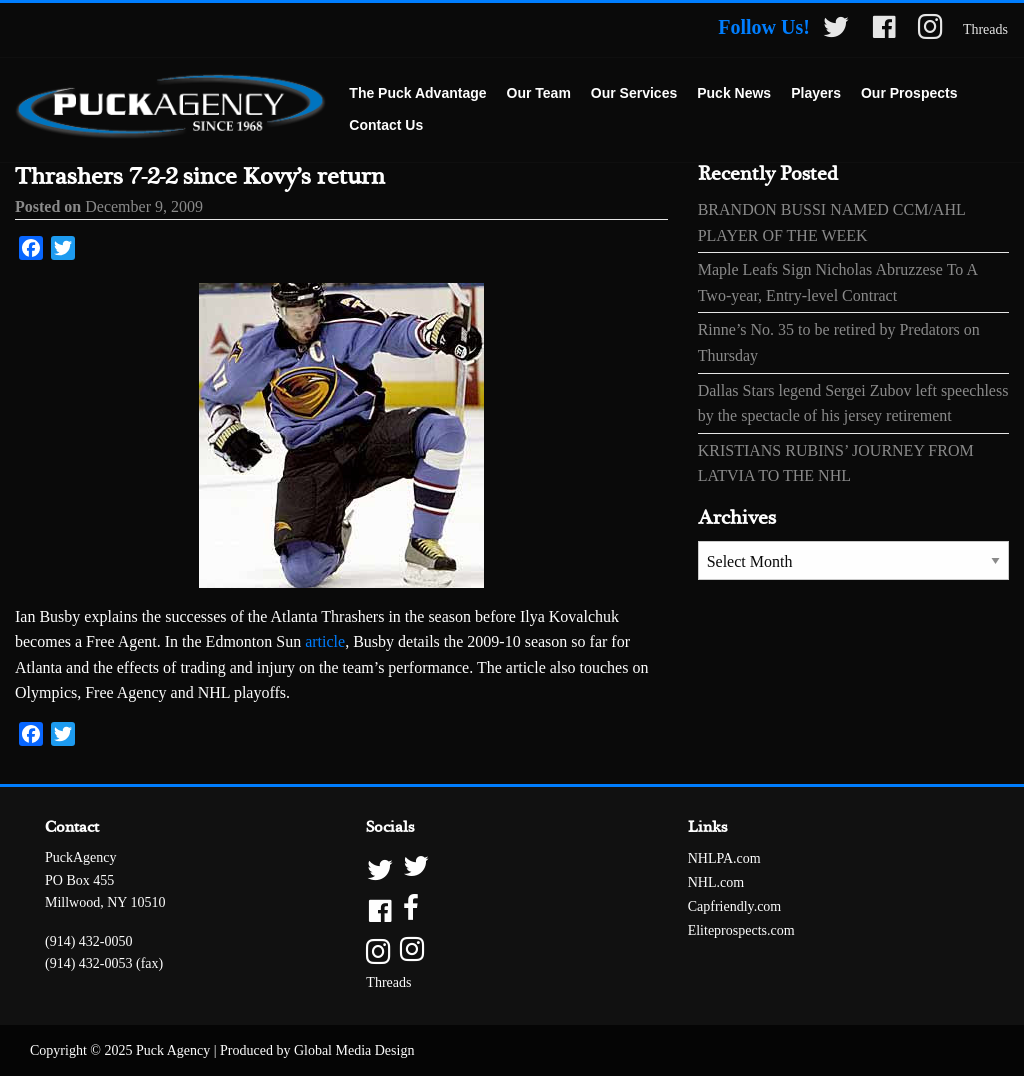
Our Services (634, 93)
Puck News (734, 93)
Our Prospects (909, 93)
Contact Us (386, 125)
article (325, 641)
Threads (985, 29)
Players (816, 93)
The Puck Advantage (417, 93)
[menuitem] (417, 94)
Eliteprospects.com (741, 930)
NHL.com (716, 882)
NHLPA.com (724, 858)
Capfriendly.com (735, 906)
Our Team (539, 93)
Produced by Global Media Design (317, 1050)
